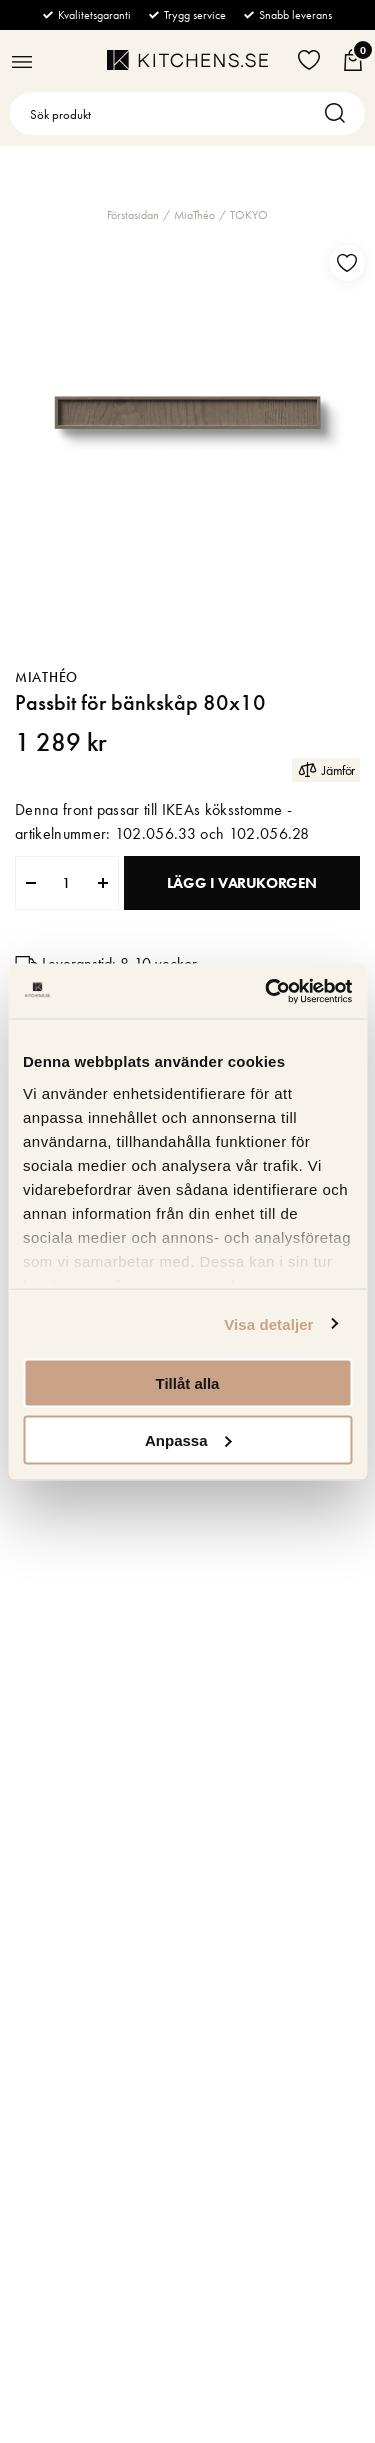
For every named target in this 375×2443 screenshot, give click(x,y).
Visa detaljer (268, 1323)
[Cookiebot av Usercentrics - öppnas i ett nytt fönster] (267, 991)
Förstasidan (133, 215)
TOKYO (249, 215)
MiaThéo (194, 215)
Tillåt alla (188, 1383)
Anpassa (188, 1439)
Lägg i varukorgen (242, 883)
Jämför (326, 769)
